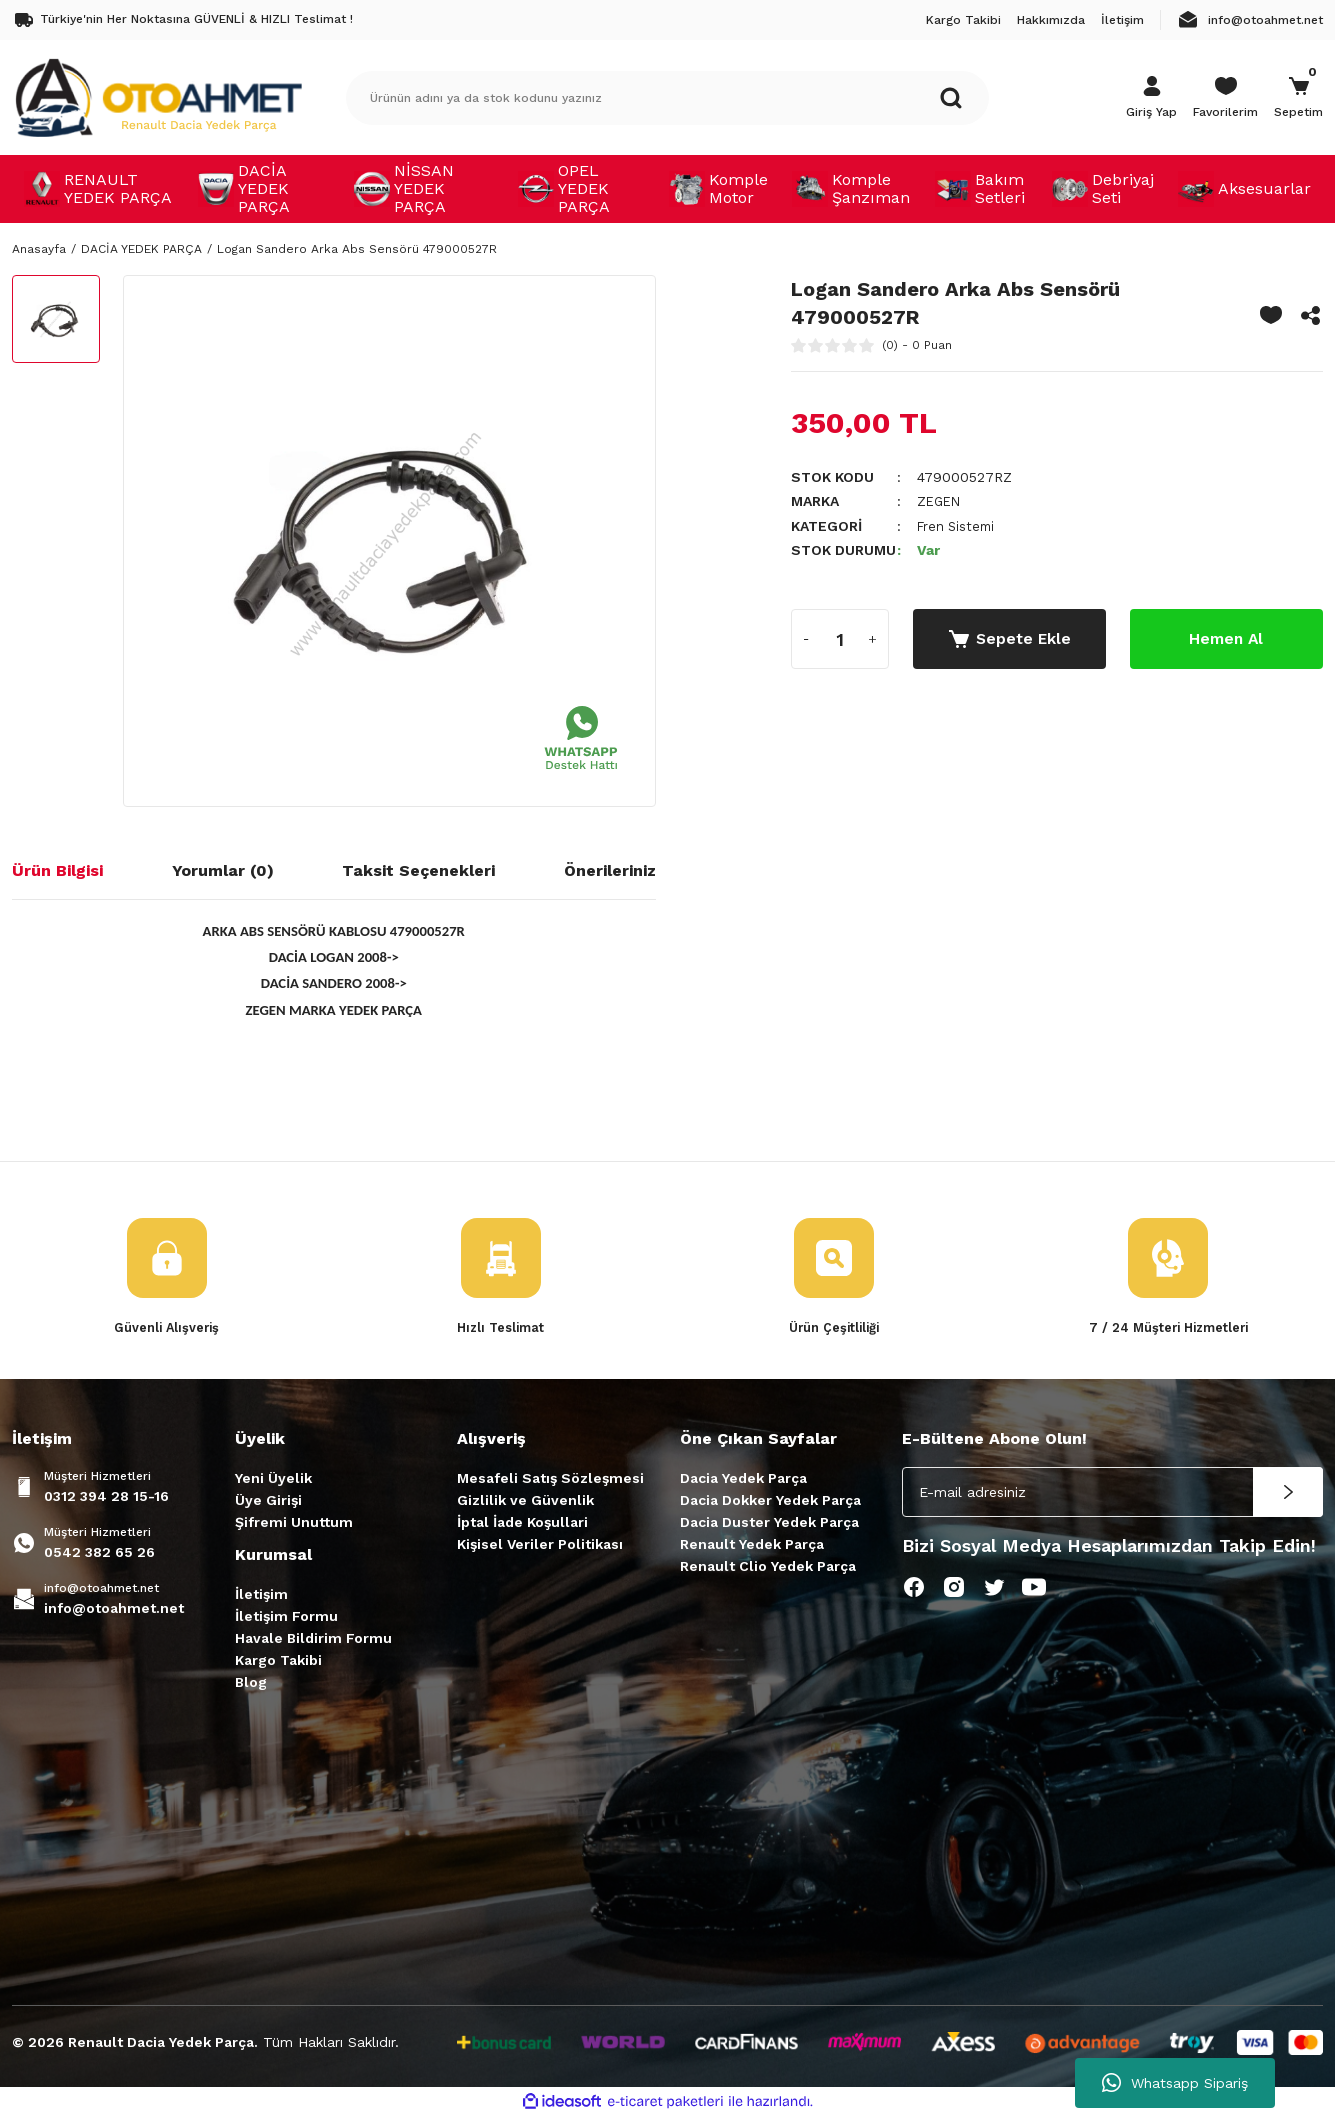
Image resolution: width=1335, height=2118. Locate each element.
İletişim (261, 1595)
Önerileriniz (610, 870)
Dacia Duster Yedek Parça (769, 1523)
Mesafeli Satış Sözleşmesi (550, 1479)
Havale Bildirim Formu (313, 1639)
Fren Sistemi (958, 525)
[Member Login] (1151, 98)
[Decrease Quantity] (807, 638)
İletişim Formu (286, 1617)
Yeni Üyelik (273, 1479)
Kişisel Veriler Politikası (540, 1545)
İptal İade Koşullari (522, 1523)
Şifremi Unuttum (294, 1523)
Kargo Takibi (278, 1661)
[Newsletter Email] (1112, 1493)
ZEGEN (940, 501)
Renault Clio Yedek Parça (768, 1567)
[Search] (668, 98)
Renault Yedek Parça (752, 1545)
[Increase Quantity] (873, 638)
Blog (251, 1683)
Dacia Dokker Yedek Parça (770, 1501)
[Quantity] (840, 638)
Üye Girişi (268, 1501)
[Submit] (1288, 1493)
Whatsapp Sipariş (1175, 2083)
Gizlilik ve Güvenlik (525, 1501)
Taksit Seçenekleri (418, 870)
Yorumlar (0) (223, 870)
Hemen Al (1226, 637)
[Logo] (158, 97)
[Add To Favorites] (1271, 315)
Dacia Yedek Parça (743, 1479)
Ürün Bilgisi (57, 870)
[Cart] (1298, 98)
